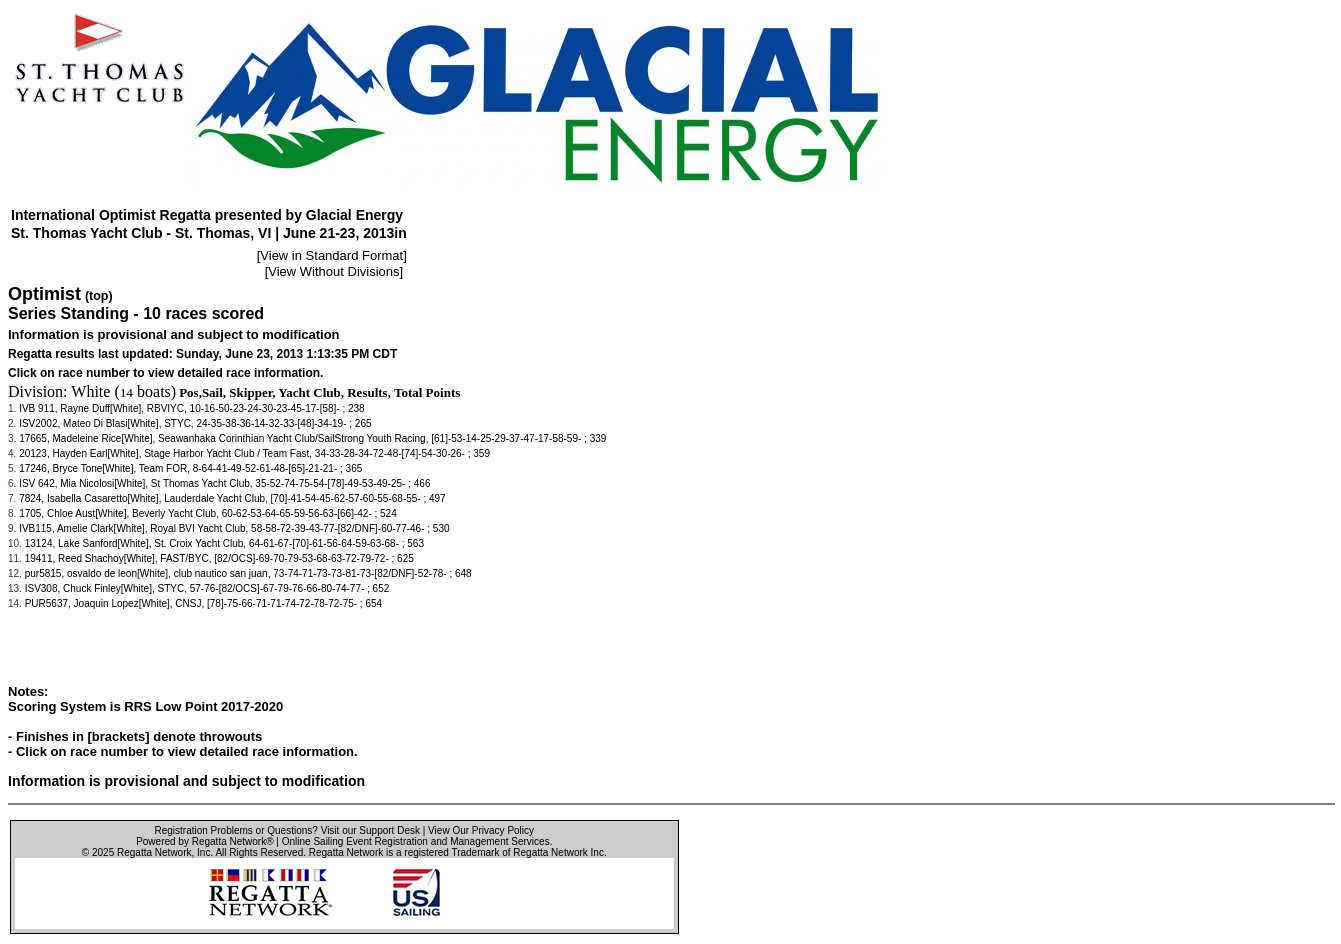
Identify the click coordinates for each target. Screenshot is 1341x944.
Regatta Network (154, 852)
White (90, 391)
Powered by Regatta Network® (204, 841)
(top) (99, 296)
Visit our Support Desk (370, 830)
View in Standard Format (331, 255)
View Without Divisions (333, 271)
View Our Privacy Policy (481, 830)
